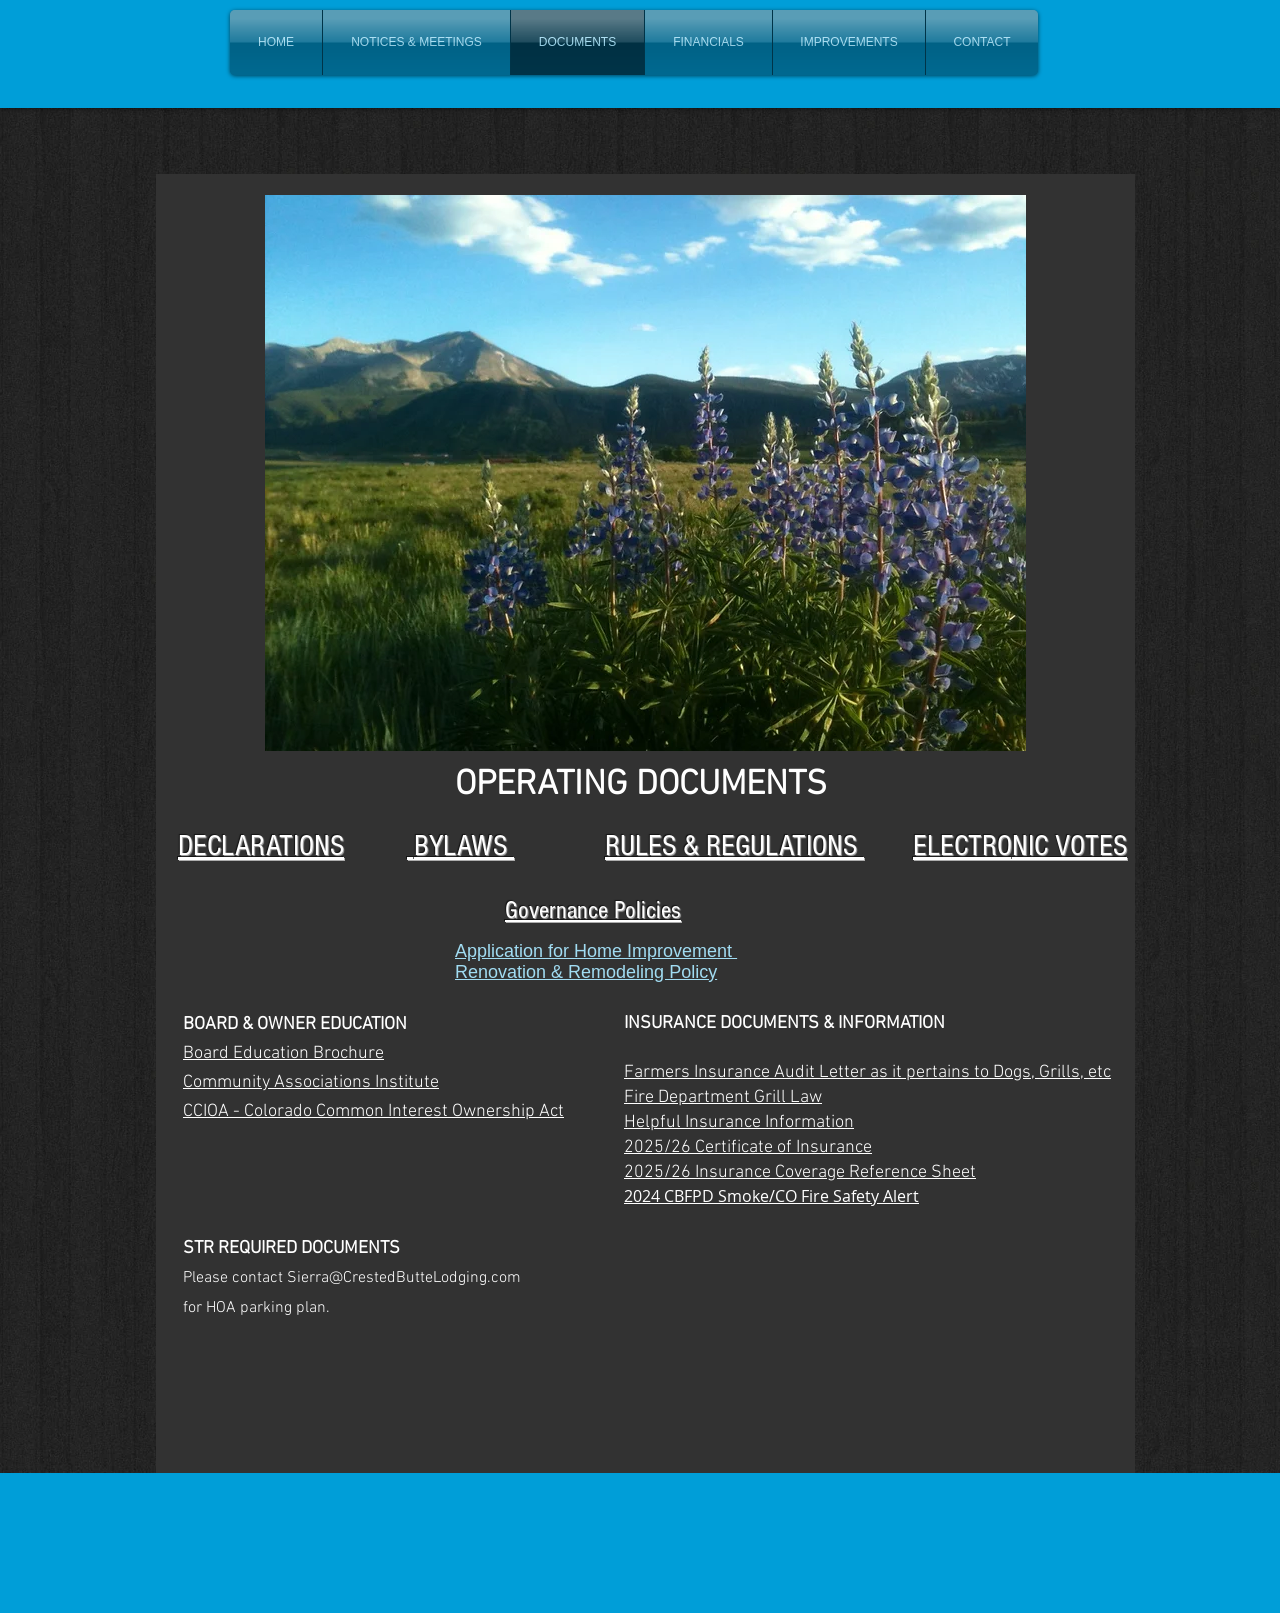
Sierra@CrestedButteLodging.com (404, 1278)
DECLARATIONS (261, 846)
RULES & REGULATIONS (734, 846)
